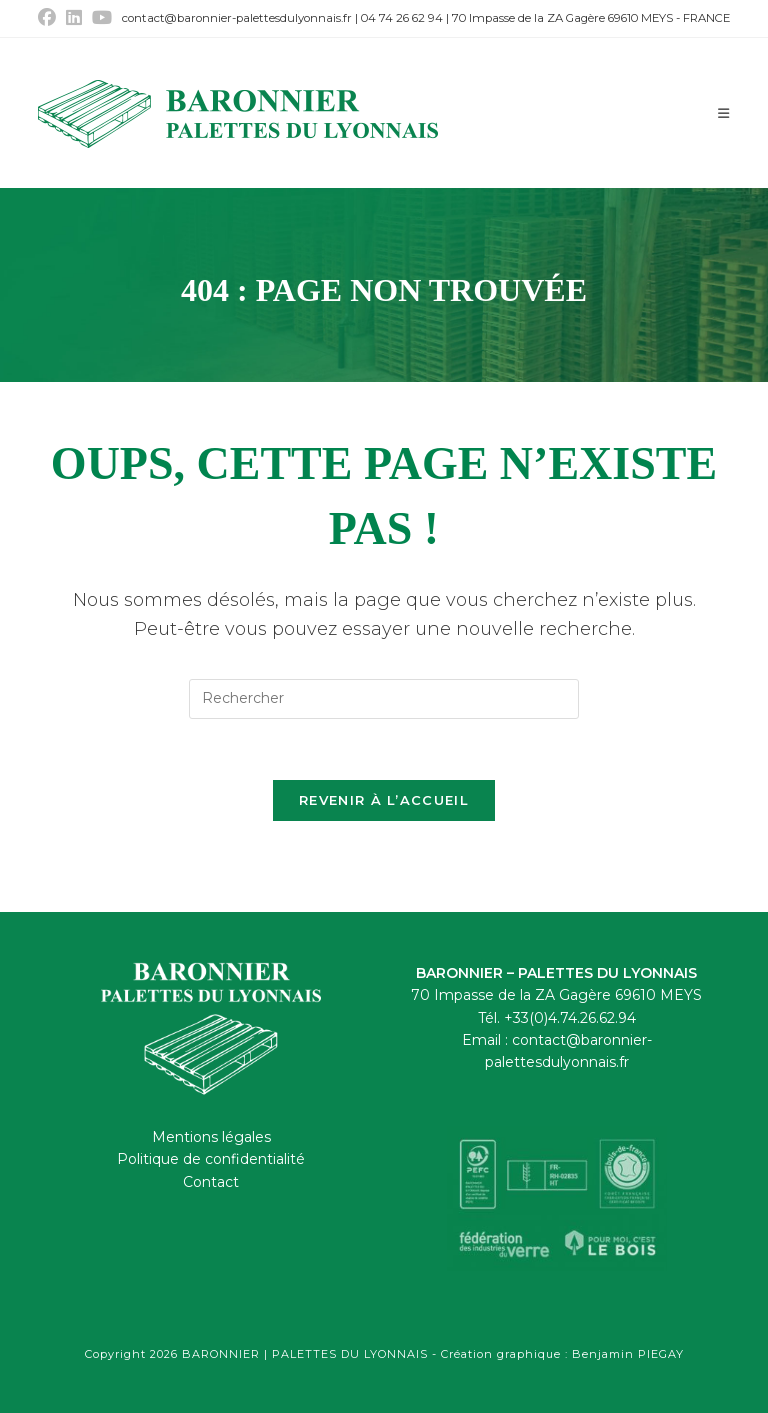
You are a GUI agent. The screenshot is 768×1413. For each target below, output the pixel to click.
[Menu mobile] (724, 113)
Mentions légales (211, 1137)
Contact (211, 1182)
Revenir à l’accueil (384, 800)
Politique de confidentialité (211, 1159)
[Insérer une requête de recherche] (384, 699)
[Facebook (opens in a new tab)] (49, 18)
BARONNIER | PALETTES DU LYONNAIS (307, 1354)
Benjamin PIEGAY (628, 1354)
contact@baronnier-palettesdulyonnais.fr (237, 18)
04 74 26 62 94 (402, 18)
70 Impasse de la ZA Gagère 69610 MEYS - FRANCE (591, 18)
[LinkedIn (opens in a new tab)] (74, 18)
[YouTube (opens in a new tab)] (102, 18)
